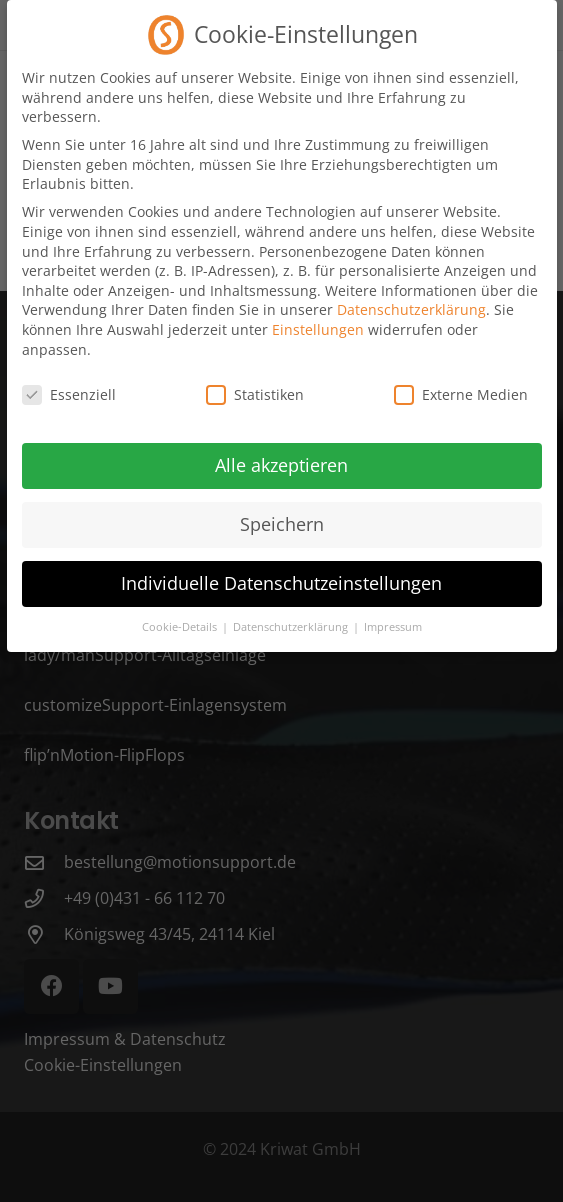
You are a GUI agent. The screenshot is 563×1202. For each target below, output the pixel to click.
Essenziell (69, 381)
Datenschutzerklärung (411, 296)
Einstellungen (318, 316)
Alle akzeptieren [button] (281, 452)
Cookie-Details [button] (181, 614)
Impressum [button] (393, 614)
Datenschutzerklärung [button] (292, 614)
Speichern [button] (282, 511)
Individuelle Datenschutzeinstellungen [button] (281, 570)
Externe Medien (461, 381)
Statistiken (255, 381)
